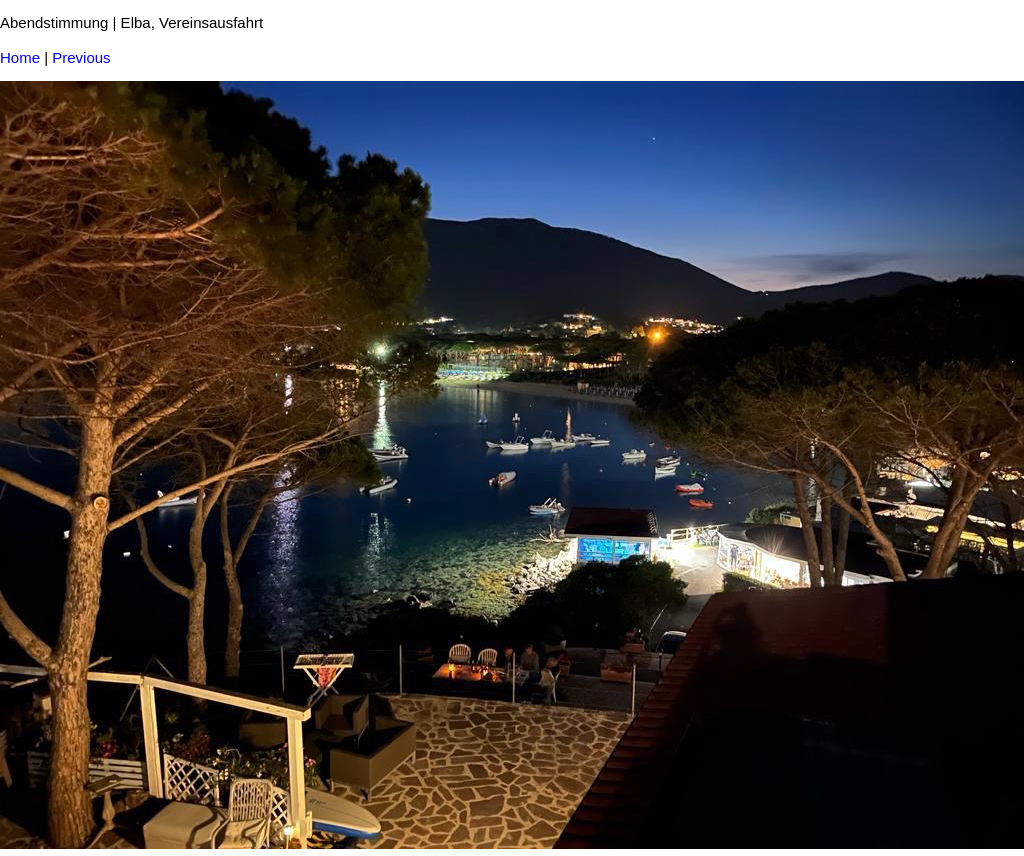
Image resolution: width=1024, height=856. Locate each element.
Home (20, 57)
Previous (81, 57)
